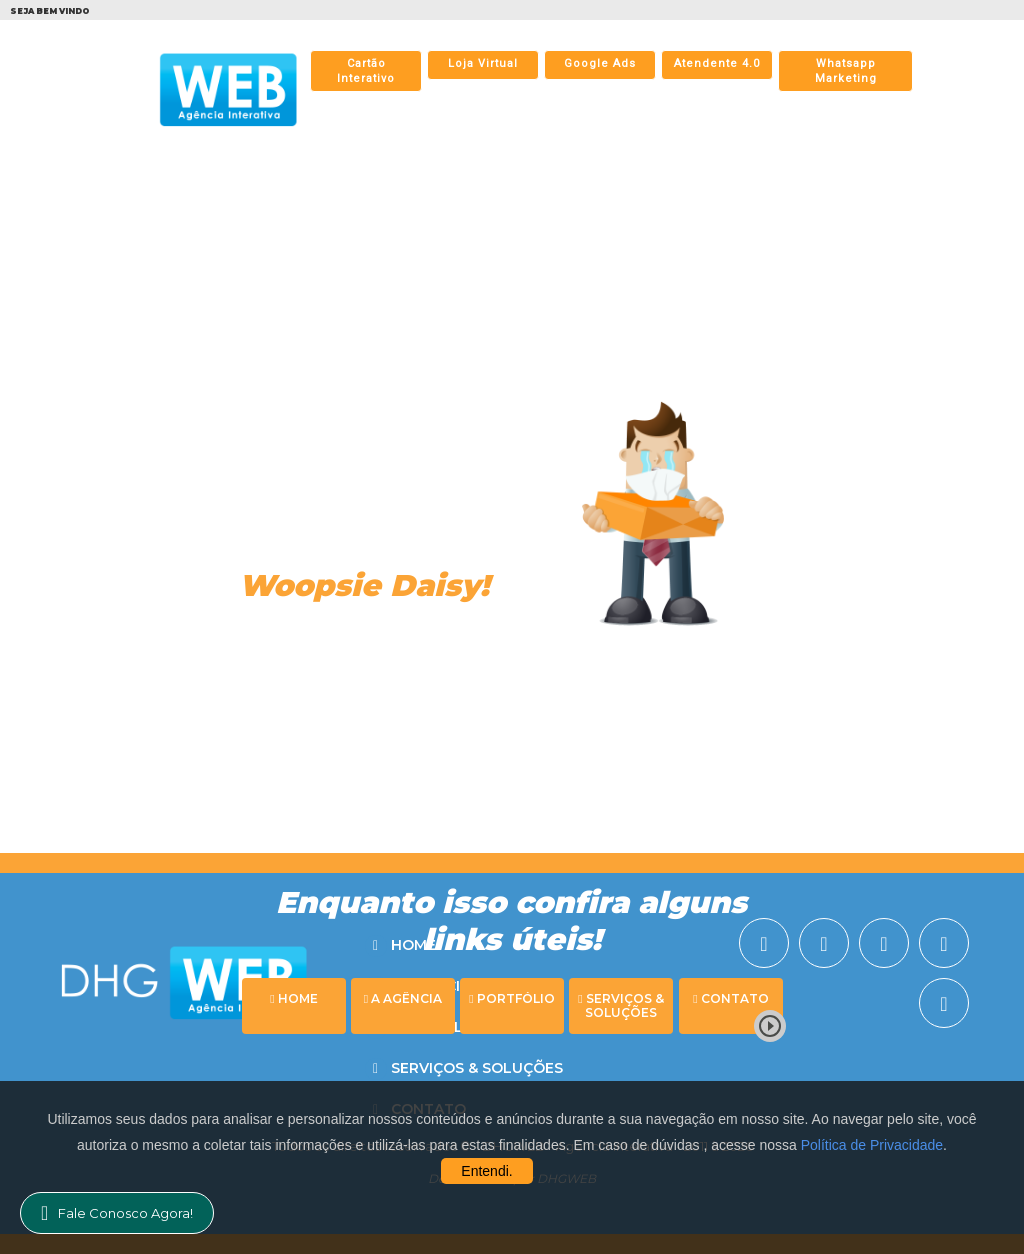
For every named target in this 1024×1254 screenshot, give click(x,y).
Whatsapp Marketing (846, 71)
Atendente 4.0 (717, 63)
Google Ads (600, 63)
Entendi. (486, 1171)
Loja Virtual (483, 63)
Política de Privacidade (872, 1145)
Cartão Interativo (366, 71)
